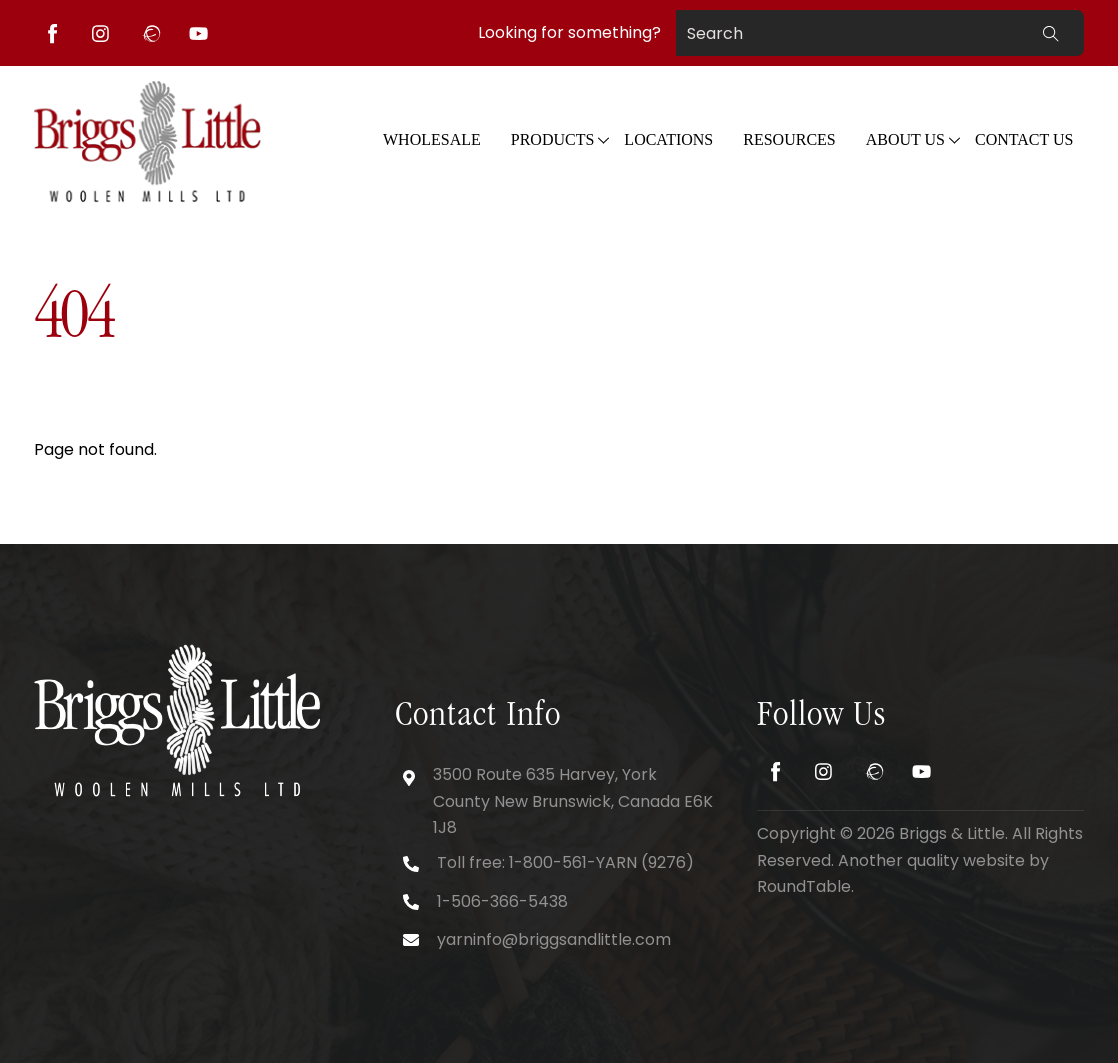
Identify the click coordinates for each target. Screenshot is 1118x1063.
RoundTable (804, 886)
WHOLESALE (432, 139)
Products (553, 140)
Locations (668, 139)
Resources (789, 139)
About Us (905, 140)
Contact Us (1024, 139)
